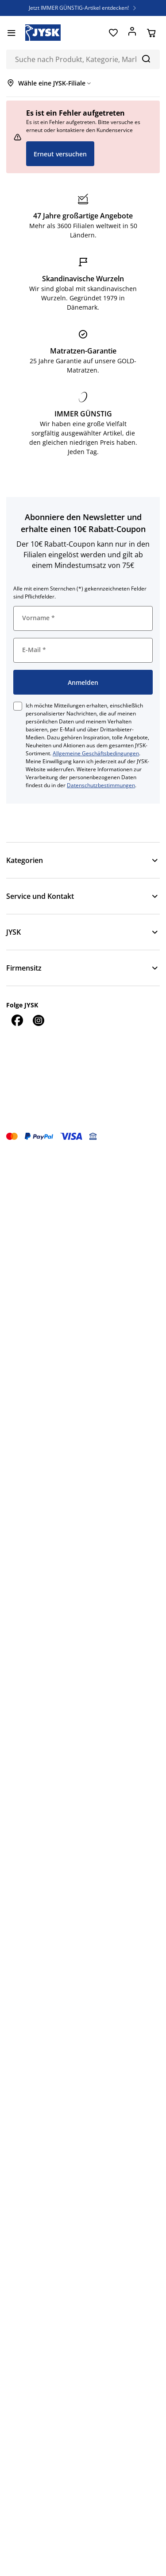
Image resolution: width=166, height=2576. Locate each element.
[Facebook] (16, 1020)
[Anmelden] (132, 33)
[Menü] (11, 33)
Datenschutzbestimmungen (101, 785)
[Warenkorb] (151, 33)
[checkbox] (17, 706)
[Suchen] (146, 58)
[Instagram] (38, 1020)
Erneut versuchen (60, 154)
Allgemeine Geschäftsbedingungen (96, 753)
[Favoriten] (113, 33)
